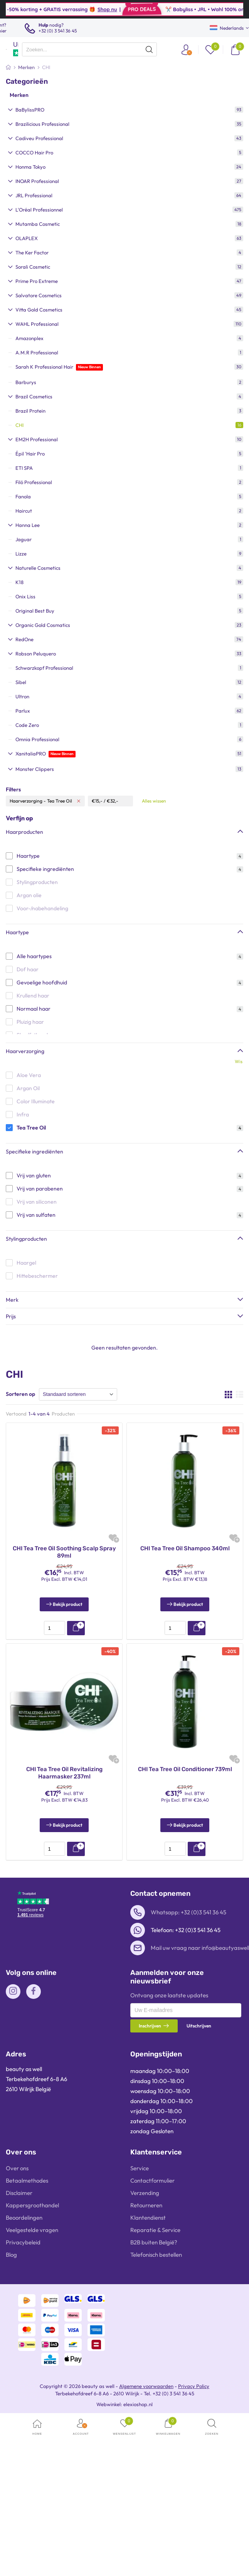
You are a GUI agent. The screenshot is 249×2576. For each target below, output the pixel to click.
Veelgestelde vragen (32, 2230)
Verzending (144, 2193)
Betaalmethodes (27, 2180)
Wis (238, 1061)
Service (139, 2168)
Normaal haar (33, 1008)
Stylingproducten (26, 1238)
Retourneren (146, 2205)
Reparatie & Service (155, 2230)
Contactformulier (152, 2180)
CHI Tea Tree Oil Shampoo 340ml (185, 1548)
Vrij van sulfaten (36, 1214)
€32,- (112, 801)
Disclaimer (19, 2193)
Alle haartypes (34, 956)
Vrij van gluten (34, 1175)
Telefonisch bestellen (156, 2254)
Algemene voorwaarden (146, 2386)
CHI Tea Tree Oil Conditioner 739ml (185, 1769)
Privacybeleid (23, 2242)
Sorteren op (20, 1393)
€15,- (97, 801)
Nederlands (227, 28)
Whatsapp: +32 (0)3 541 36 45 (188, 1912)
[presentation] (89, 49)
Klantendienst (148, 2217)
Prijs (11, 1316)
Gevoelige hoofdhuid (42, 982)
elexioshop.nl (138, 2404)
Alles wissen (154, 801)
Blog (11, 2254)
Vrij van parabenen (40, 1188)
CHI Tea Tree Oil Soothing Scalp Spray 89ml (64, 1552)
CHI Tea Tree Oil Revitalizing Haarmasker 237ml (64, 1773)
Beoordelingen (24, 2217)
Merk (12, 1299)
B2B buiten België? (153, 2242)
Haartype (28, 855)
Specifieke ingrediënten (45, 868)
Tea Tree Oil (31, 1127)
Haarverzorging (25, 1051)
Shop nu (137, 9)
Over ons (17, 2168)
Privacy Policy (193, 2386)
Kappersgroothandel (32, 2205)
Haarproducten (24, 831)
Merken (19, 94)
